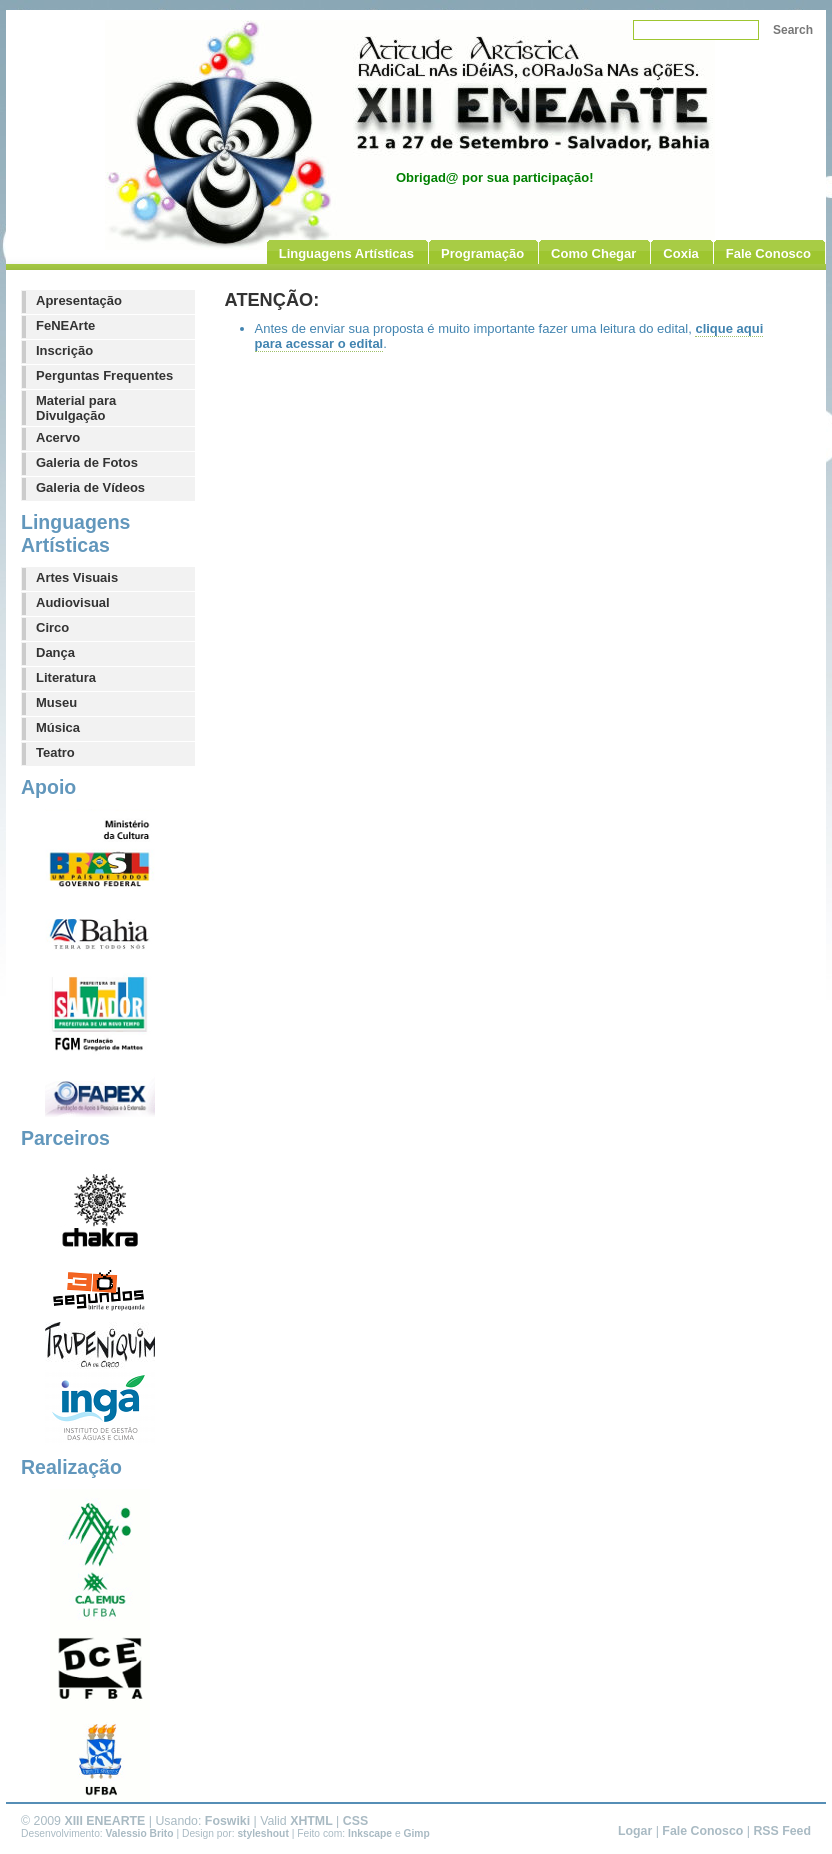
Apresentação (79, 300)
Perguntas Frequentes (104, 375)
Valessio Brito (140, 1833)
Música (58, 727)
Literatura (66, 677)
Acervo (58, 437)
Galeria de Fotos (87, 462)
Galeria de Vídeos (90, 487)
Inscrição (64, 350)
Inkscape (370, 1833)
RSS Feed (782, 1831)
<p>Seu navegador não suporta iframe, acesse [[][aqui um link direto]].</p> (525, 761)
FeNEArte (65, 325)
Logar (635, 1831)
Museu (56, 702)
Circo (52, 627)
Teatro (55, 752)
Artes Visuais (77, 577)
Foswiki (227, 1821)
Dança (55, 652)
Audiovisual (73, 602)
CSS (355, 1821)
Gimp (417, 1833)
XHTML (311, 1821)
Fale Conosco (702, 1831)
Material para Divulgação (76, 408)
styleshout (262, 1833)
